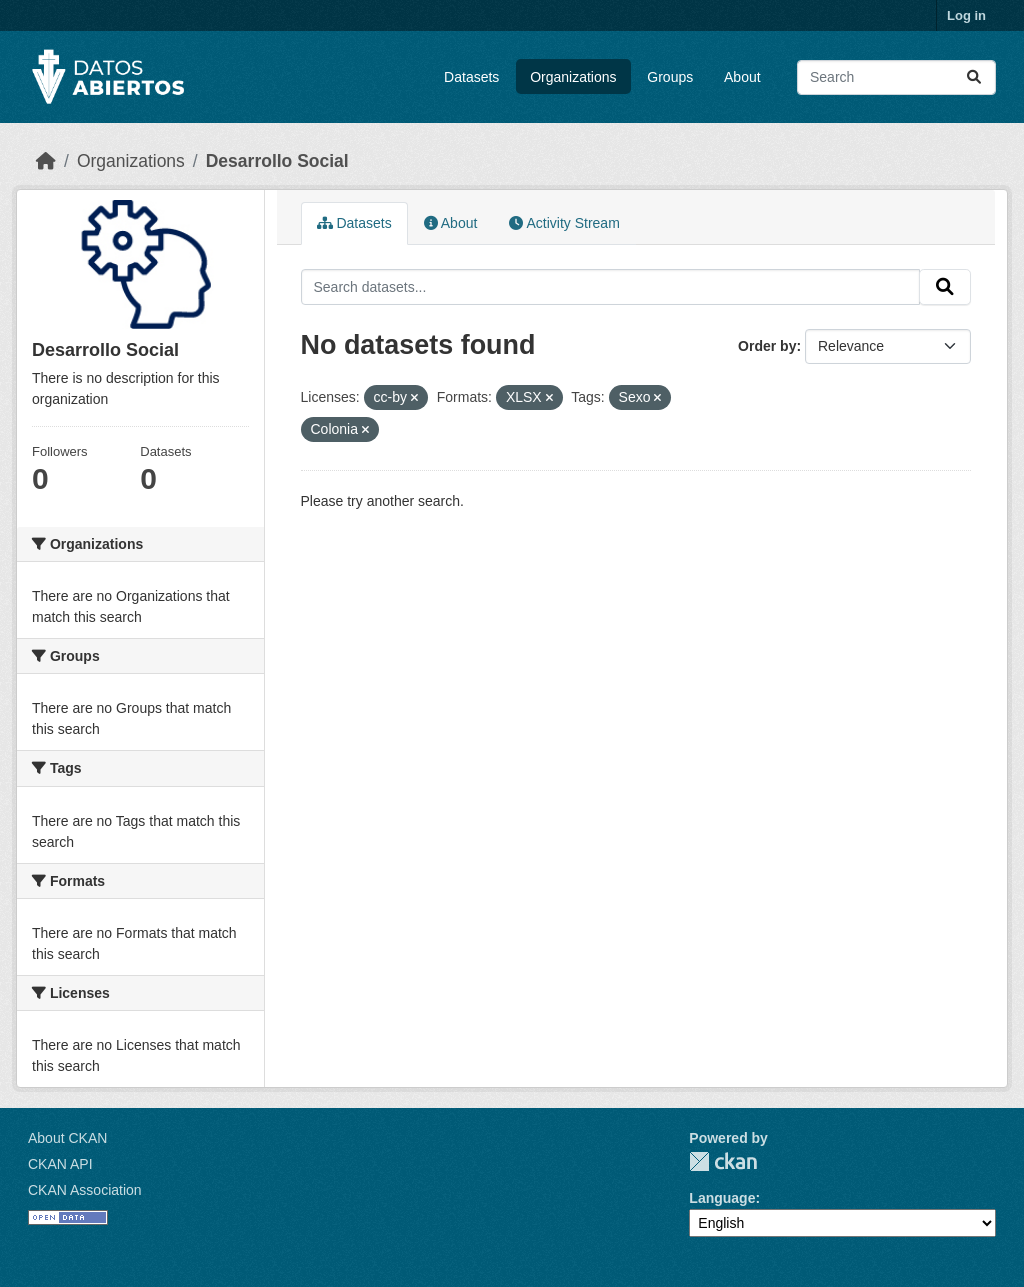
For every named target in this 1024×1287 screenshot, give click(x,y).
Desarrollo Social (277, 161)
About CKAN (67, 1138)
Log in (966, 15)
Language (722, 1198)
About (742, 77)
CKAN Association (85, 1190)
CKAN (723, 1161)
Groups (670, 77)
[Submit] (974, 77)
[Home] (46, 161)
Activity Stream (564, 223)
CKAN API (60, 1164)
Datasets (471, 77)
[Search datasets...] (896, 77)
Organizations (573, 77)
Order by (767, 346)
